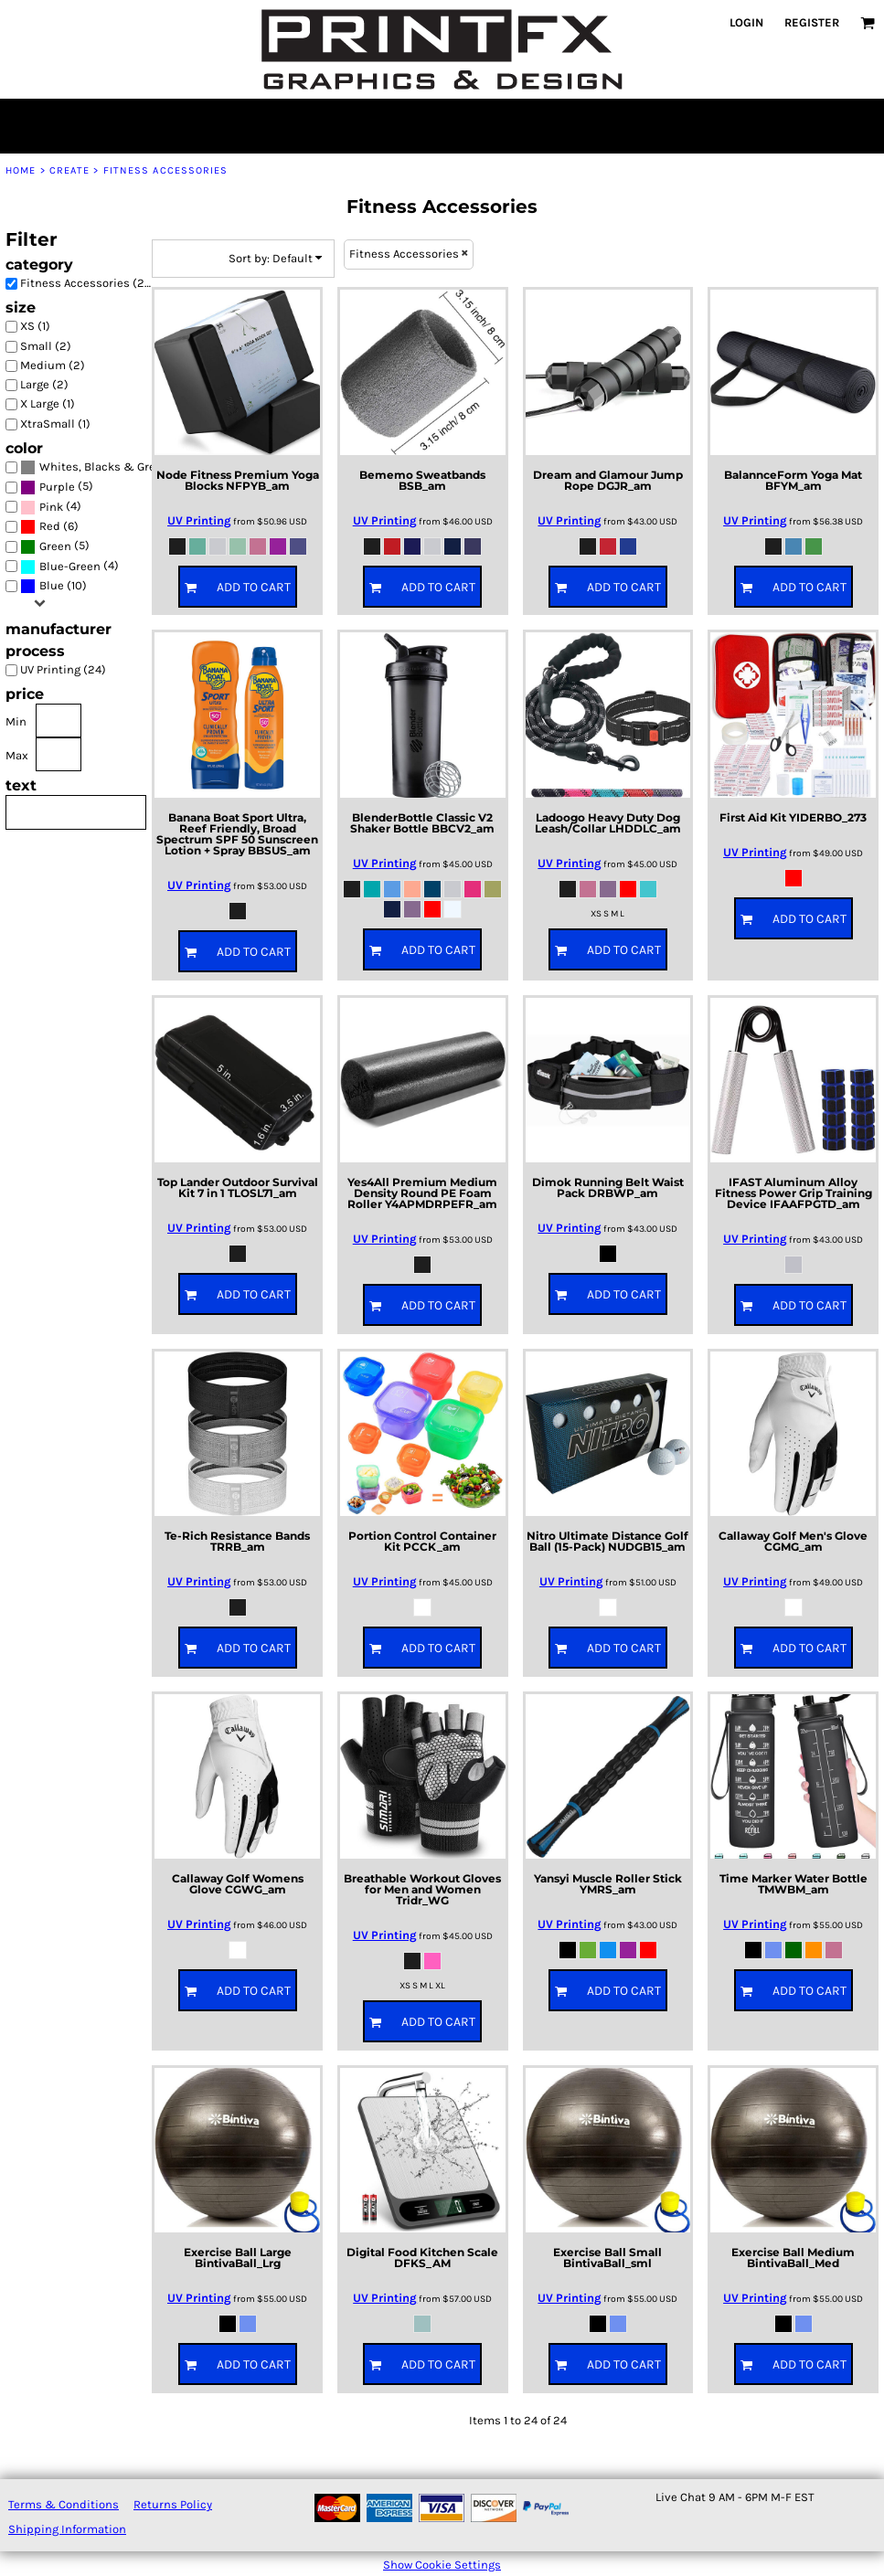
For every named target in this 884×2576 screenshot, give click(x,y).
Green (55, 546)
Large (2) (44, 384)
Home (20, 170)
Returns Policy (172, 2504)
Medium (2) (52, 365)
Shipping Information (67, 2529)
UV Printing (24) (63, 669)
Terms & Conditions (63, 2504)
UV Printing (199, 520)
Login (746, 22)
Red (49, 526)
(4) (50, 506)
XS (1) (35, 326)
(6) (49, 526)
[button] (867, 23)
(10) (53, 586)
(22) (90, 467)
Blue (51, 585)
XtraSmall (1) (55, 423)
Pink (51, 507)
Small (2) (45, 346)
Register (811, 22)
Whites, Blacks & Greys (103, 466)
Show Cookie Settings (442, 2564)
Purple (57, 486)
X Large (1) (47, 403)
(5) (56, 487)
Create (70, 170)
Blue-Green (70, 566)
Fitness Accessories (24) (87, 283)
